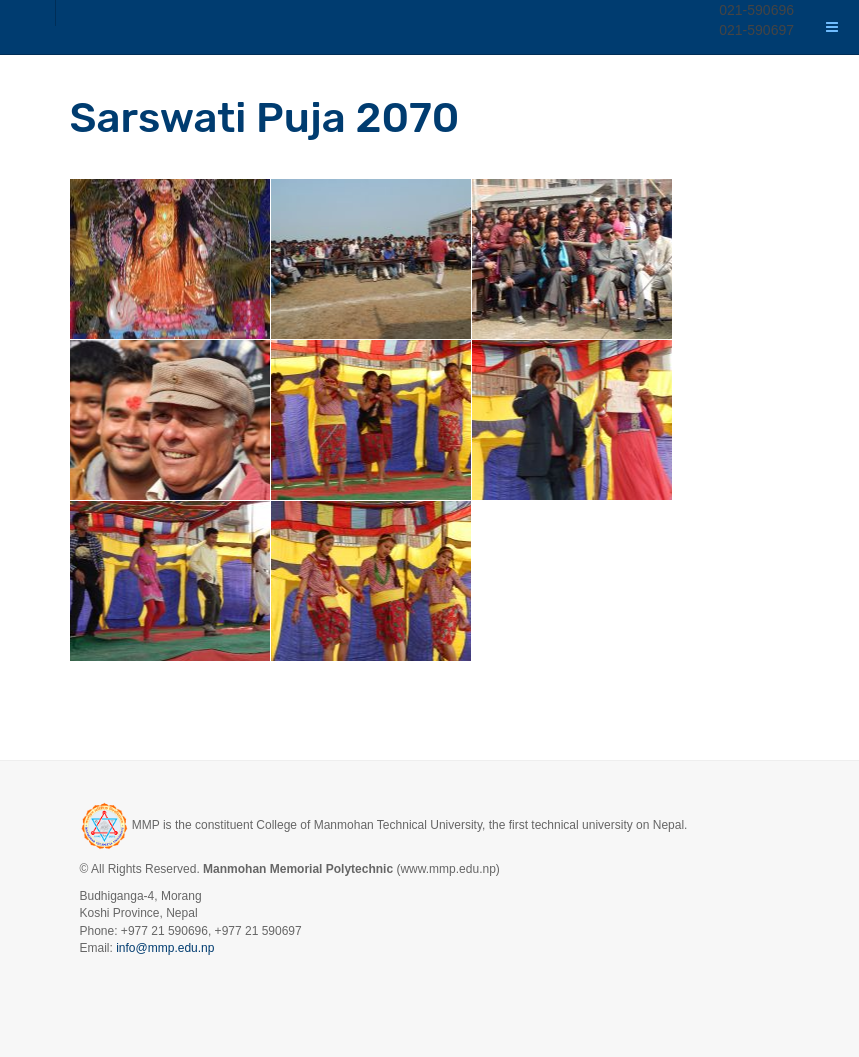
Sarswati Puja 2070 (265, 118)
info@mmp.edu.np (165, 948)
